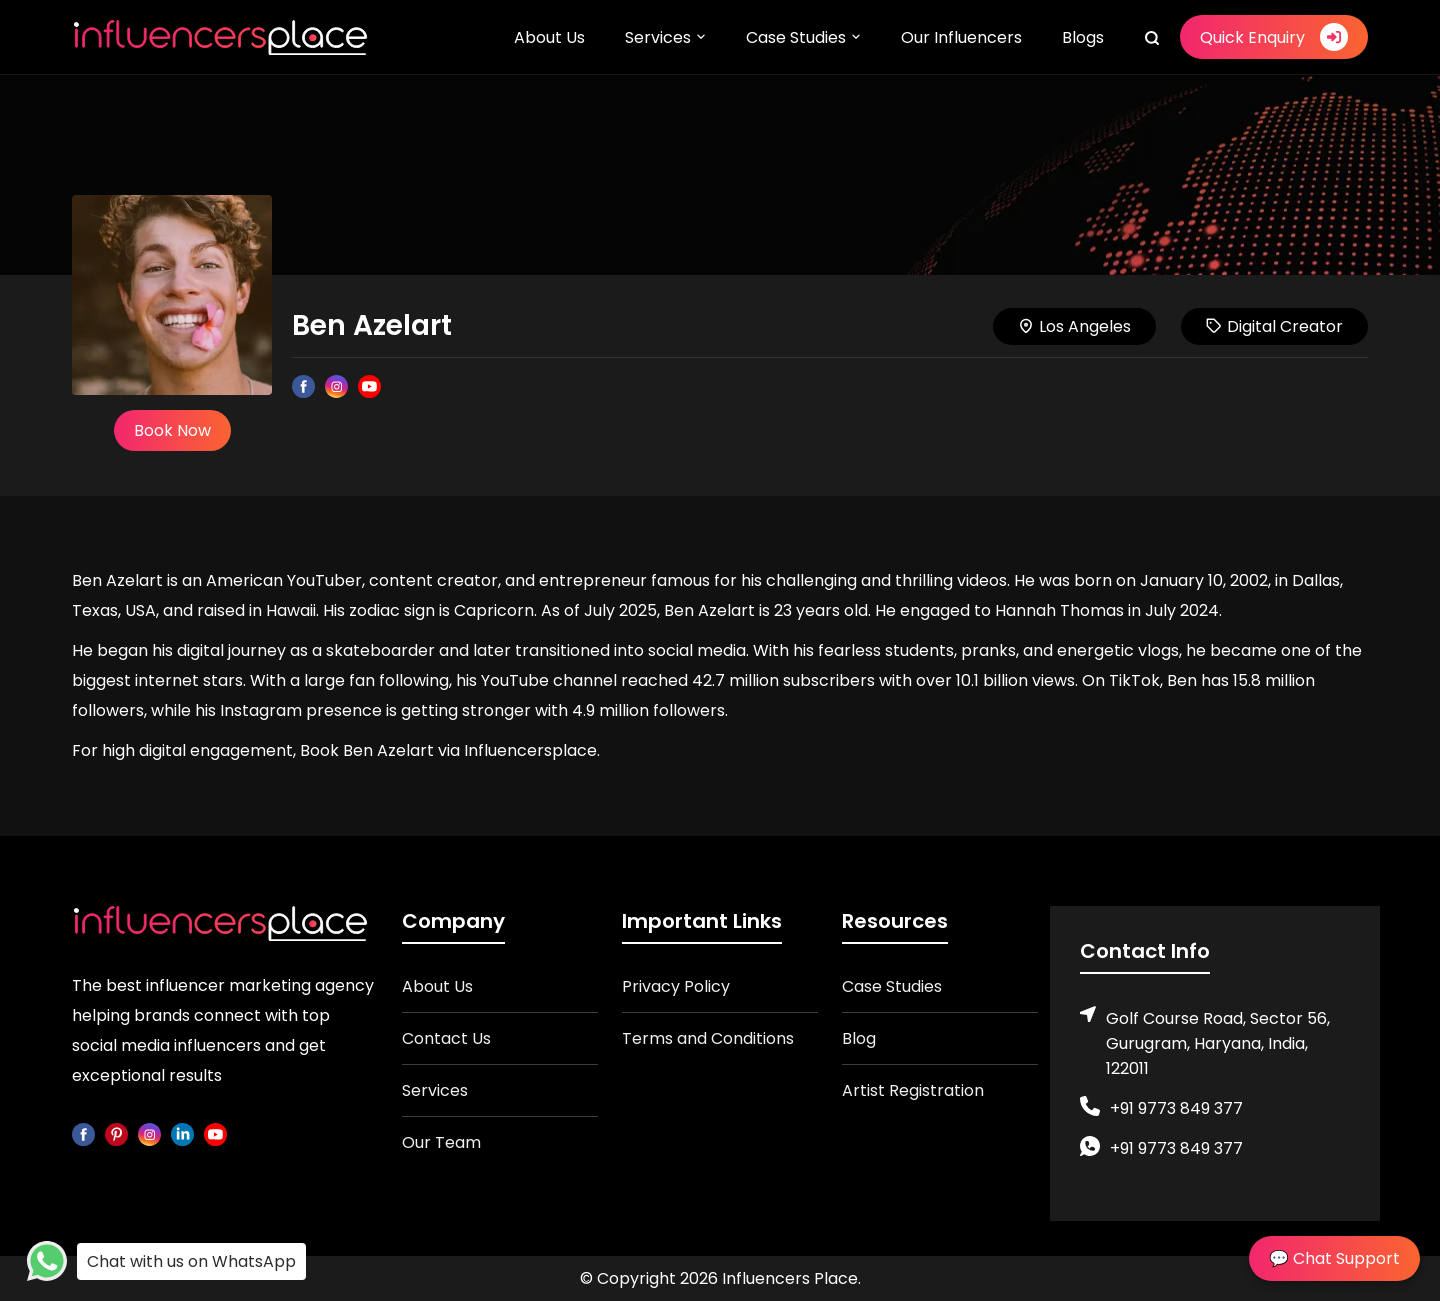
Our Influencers (961, 37)
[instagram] (149, 1133)
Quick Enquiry (1274, 37)
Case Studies (796, 37)
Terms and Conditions (708, 1038)
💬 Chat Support (1334, 1258)
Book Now (172, 430)
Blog (859, 1038)
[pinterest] (116, 1133)
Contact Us (446, 1038)
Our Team (441, 1142)
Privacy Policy (676, 986)
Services (658, 37)
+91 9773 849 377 (1176, 1108)
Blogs (1083, 37)
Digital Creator (1274, 326)
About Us (549, 37)
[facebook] (83, 1133)
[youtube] (215, 1133)
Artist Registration (913, 1090)
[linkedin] (182, 1133)
